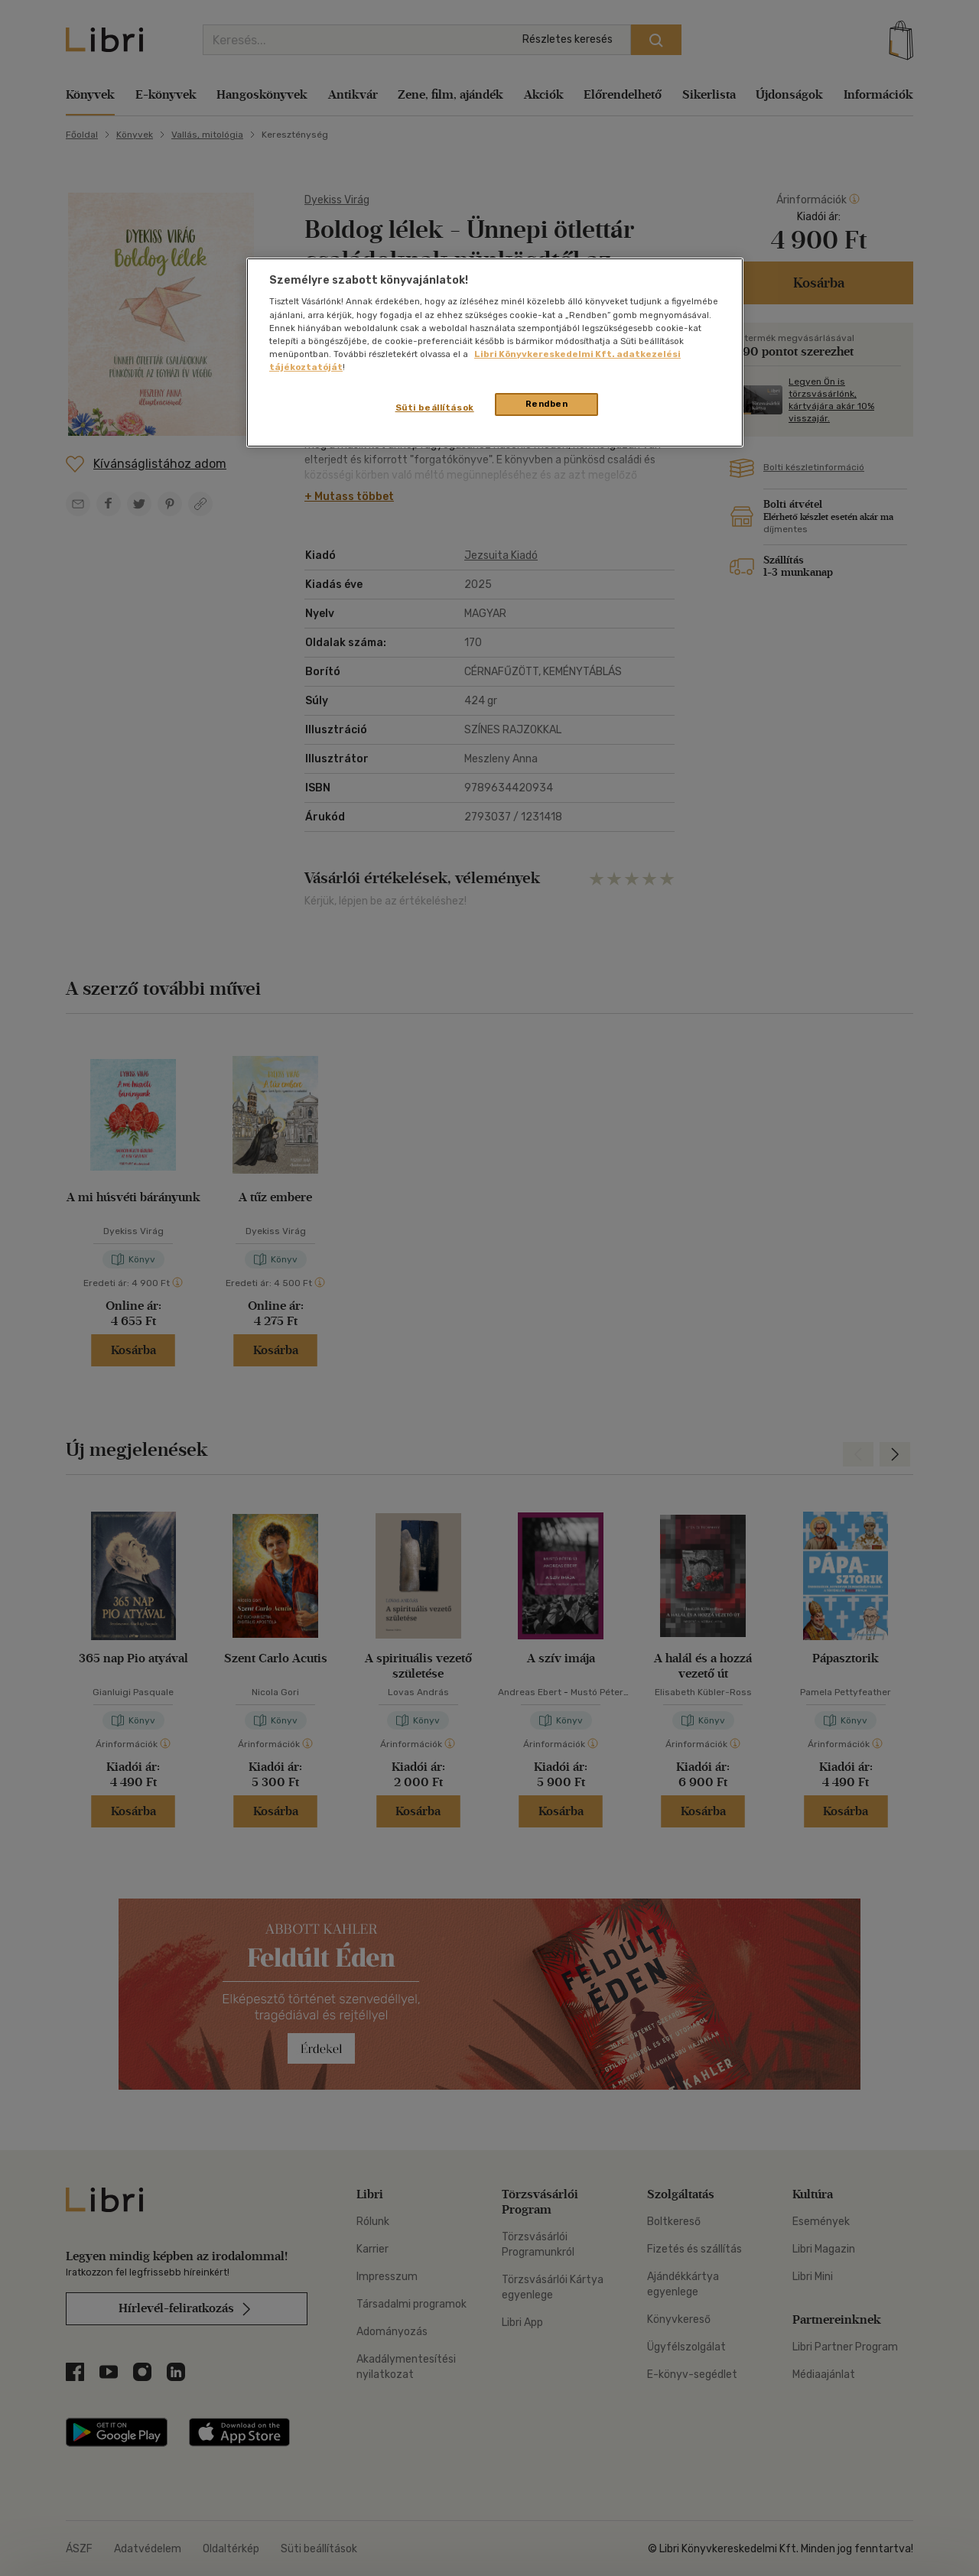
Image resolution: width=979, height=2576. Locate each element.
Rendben (546, 403)
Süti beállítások (434, 407)
